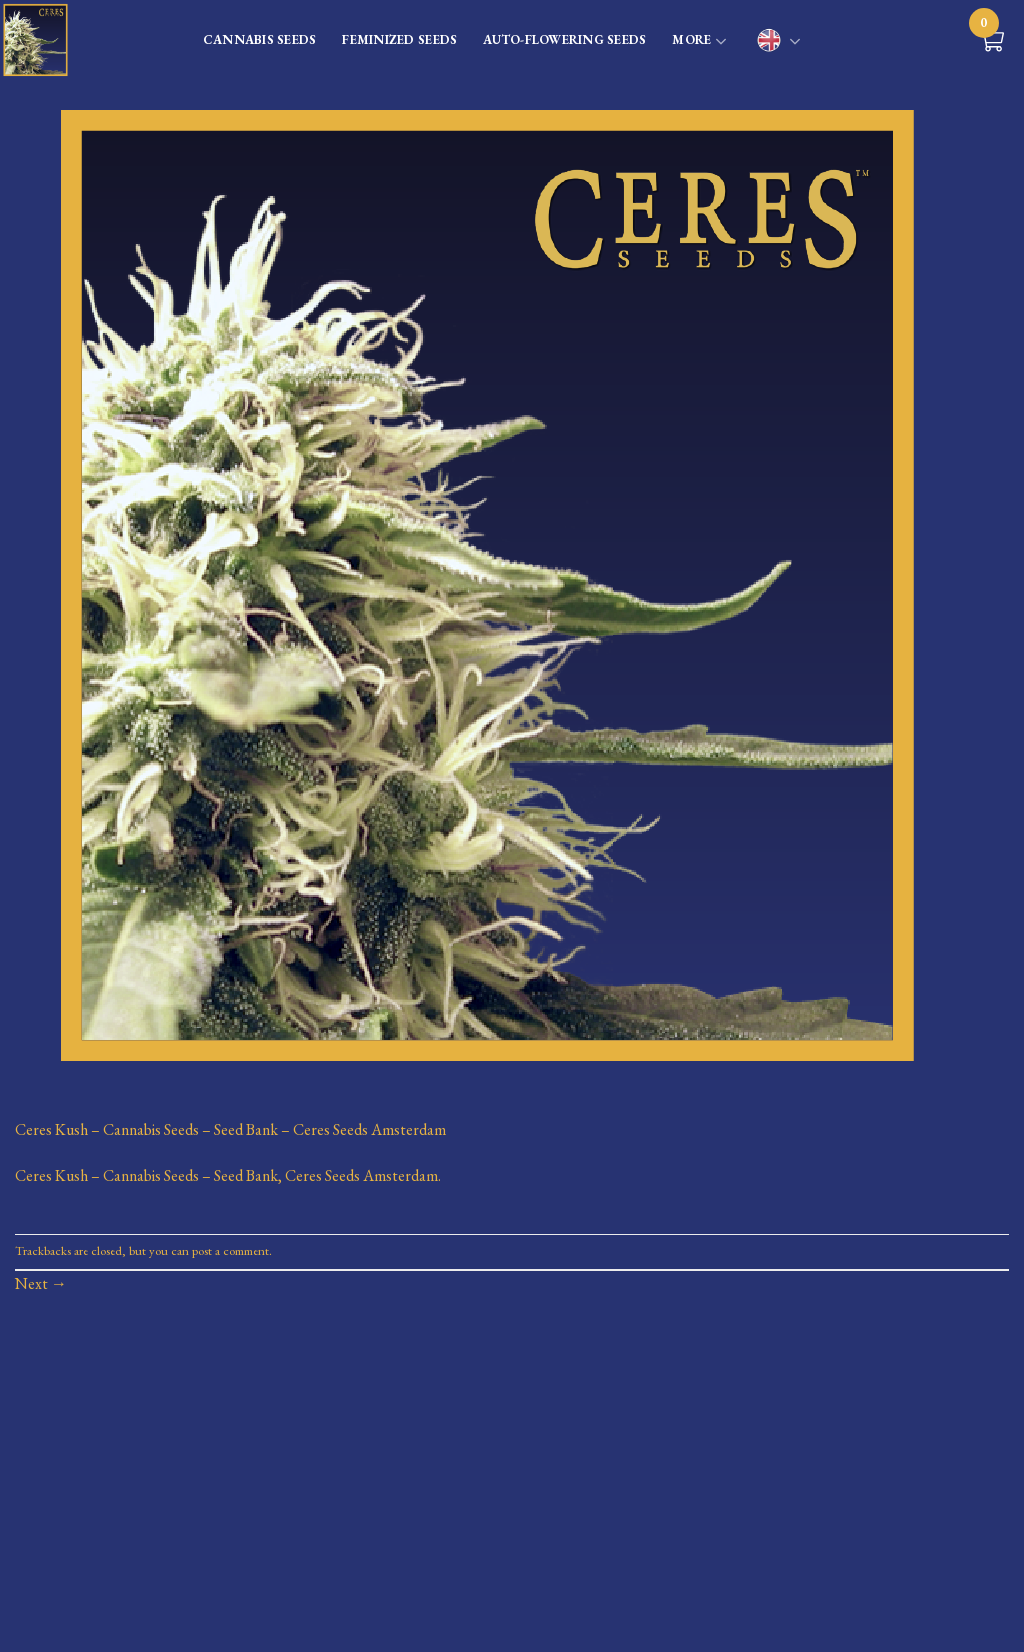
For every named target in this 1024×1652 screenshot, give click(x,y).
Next (41, 1283)
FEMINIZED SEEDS (399, 39)
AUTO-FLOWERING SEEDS (564, 39)
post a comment (230, 1250)
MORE (699, 42)
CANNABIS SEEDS (260, 39)
